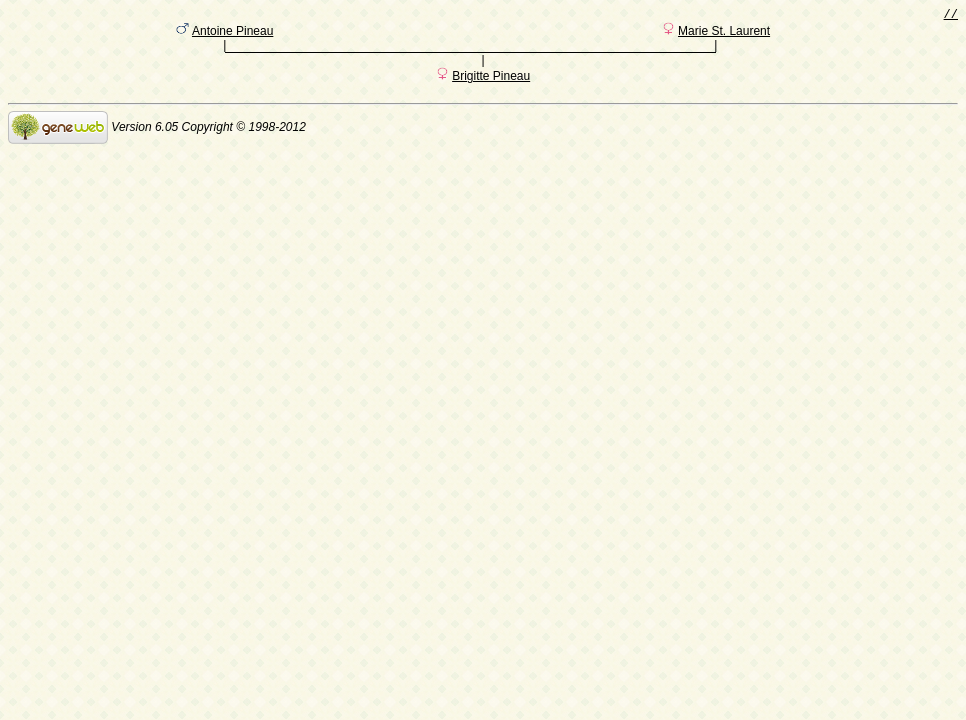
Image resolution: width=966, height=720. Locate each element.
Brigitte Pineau (491, 83)
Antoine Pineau (232, 35)
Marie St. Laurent (724, 35)
